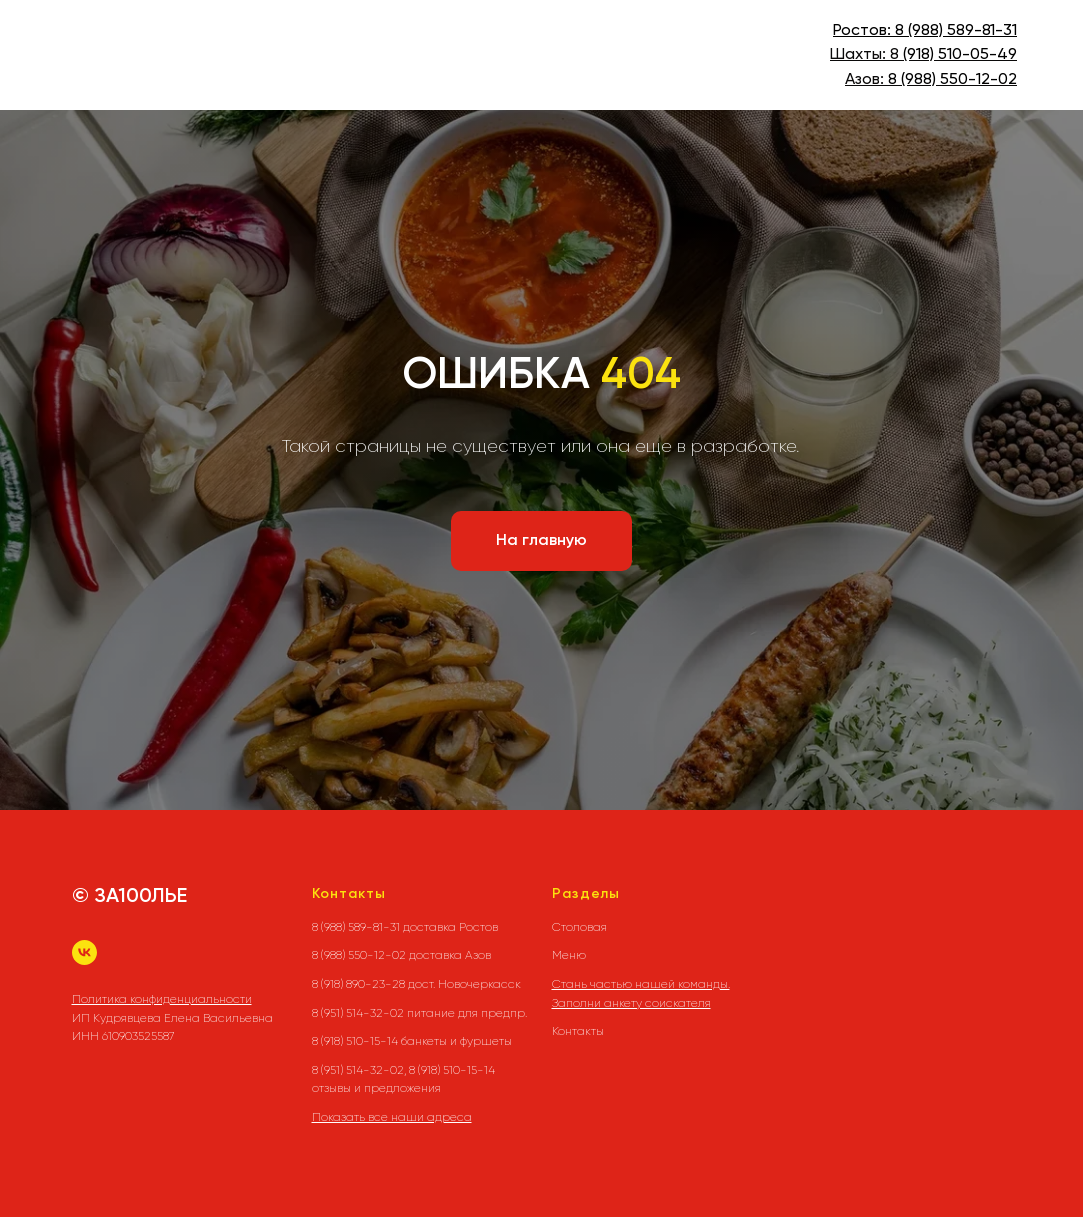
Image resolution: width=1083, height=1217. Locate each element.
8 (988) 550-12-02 (952, 80)
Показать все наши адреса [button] (392, 1117)
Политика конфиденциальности (162, 999)
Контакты (578, 1031)
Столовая (579, 927)
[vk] (84, 952)
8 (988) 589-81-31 (956, 31)
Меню (569, 955)
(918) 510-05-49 (958, 55)
